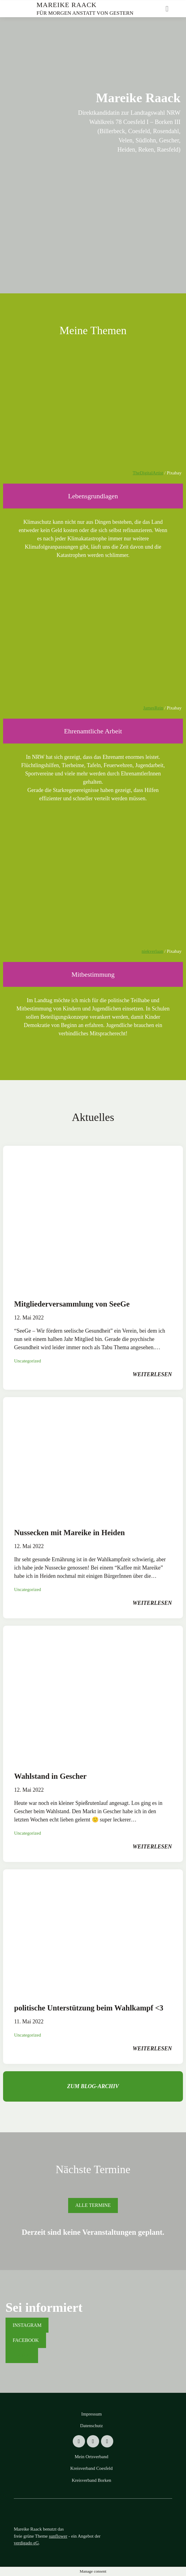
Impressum (91, 2414)
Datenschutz (91, 2425)
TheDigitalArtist (148, 472)
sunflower (58, 2536)
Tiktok (22, 2355)
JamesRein (153, 707)
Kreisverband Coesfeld (91, 2468)
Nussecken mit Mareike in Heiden (69, 1532)
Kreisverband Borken (91, 2480)
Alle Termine (93, 2205)
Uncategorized (27, 1360)
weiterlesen (152, 1374)
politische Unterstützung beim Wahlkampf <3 (88, 2008)
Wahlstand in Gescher (50, 1776)
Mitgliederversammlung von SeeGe (72, 1304)
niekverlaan (152, 951)
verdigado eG (26, 2542)
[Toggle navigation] (167, 8)
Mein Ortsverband (91, 2456)
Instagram (27, 2325)
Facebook (26, 2340)
